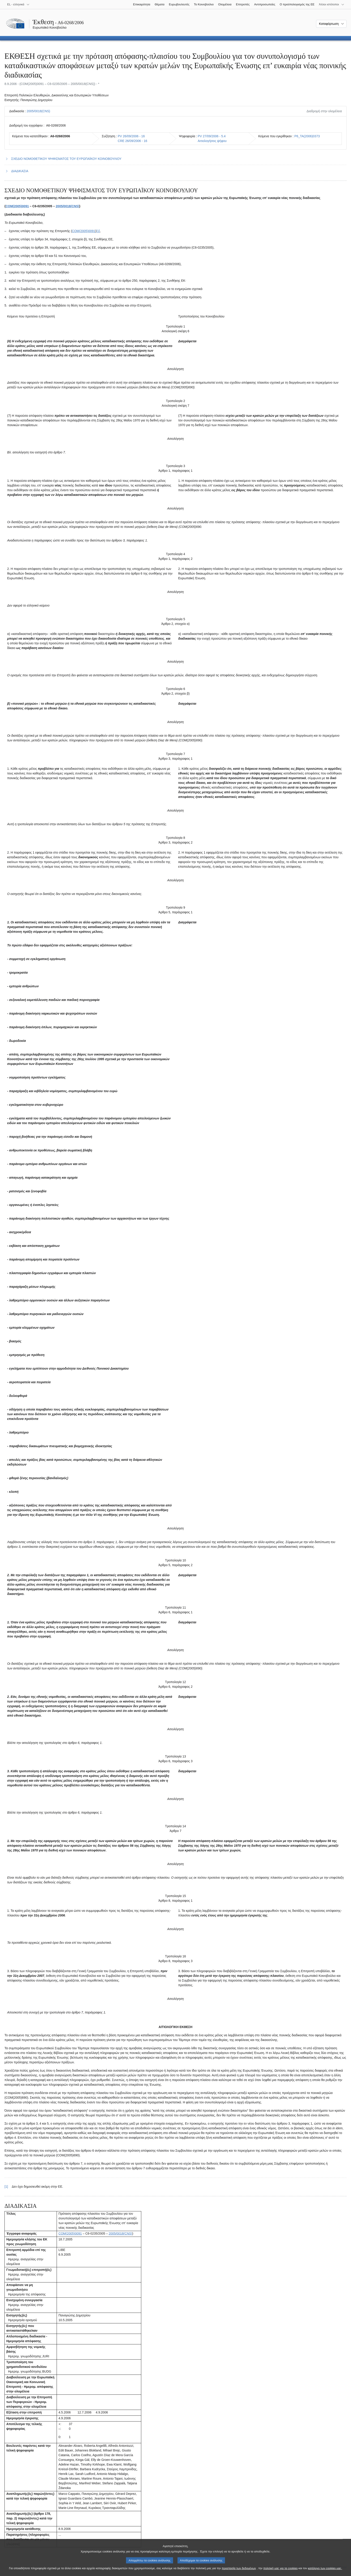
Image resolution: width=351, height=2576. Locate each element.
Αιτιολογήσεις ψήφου (212, 141)
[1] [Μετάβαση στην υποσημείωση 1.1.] (98, 231)
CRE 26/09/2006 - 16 (132, 141)
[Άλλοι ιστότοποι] (332, 4)
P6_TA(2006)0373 (307, 136)
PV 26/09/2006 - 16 (131, 136)
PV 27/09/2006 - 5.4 (212, 136)
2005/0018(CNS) (38, 111)
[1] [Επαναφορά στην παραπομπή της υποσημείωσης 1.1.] (6, 2186)
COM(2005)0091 (17, 206)
